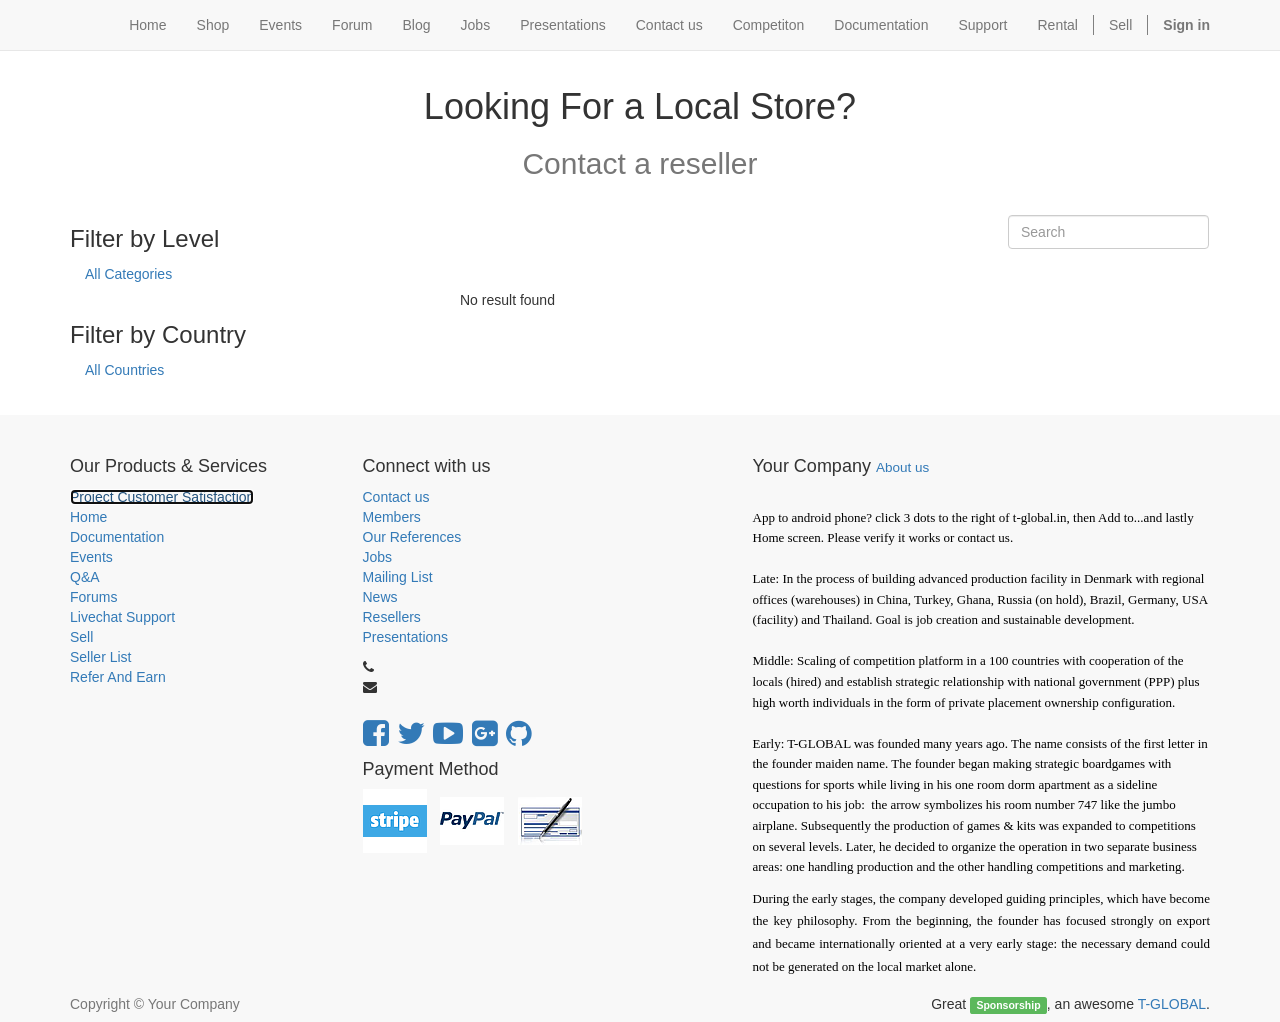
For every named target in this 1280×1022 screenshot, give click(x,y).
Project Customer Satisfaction (162, 497)
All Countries (124, 370)
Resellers (392, 617)
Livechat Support (122, 617)
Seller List (100, 657)
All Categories (128, 274)
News (380, 597)
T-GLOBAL (1172, 1004)
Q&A (85, 577)
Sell (1120, 25)
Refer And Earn (118, 677)
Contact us (396, 497)
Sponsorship (1008, 1005)
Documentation (117, 537)
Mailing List (398, 577)
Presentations (406, 637)
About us (902, 467)
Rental (1058, 25)
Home (88, 517)
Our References (412, 537)
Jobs (378, 557)
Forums (93, 597)
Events (91, 557)
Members (392, 517)
